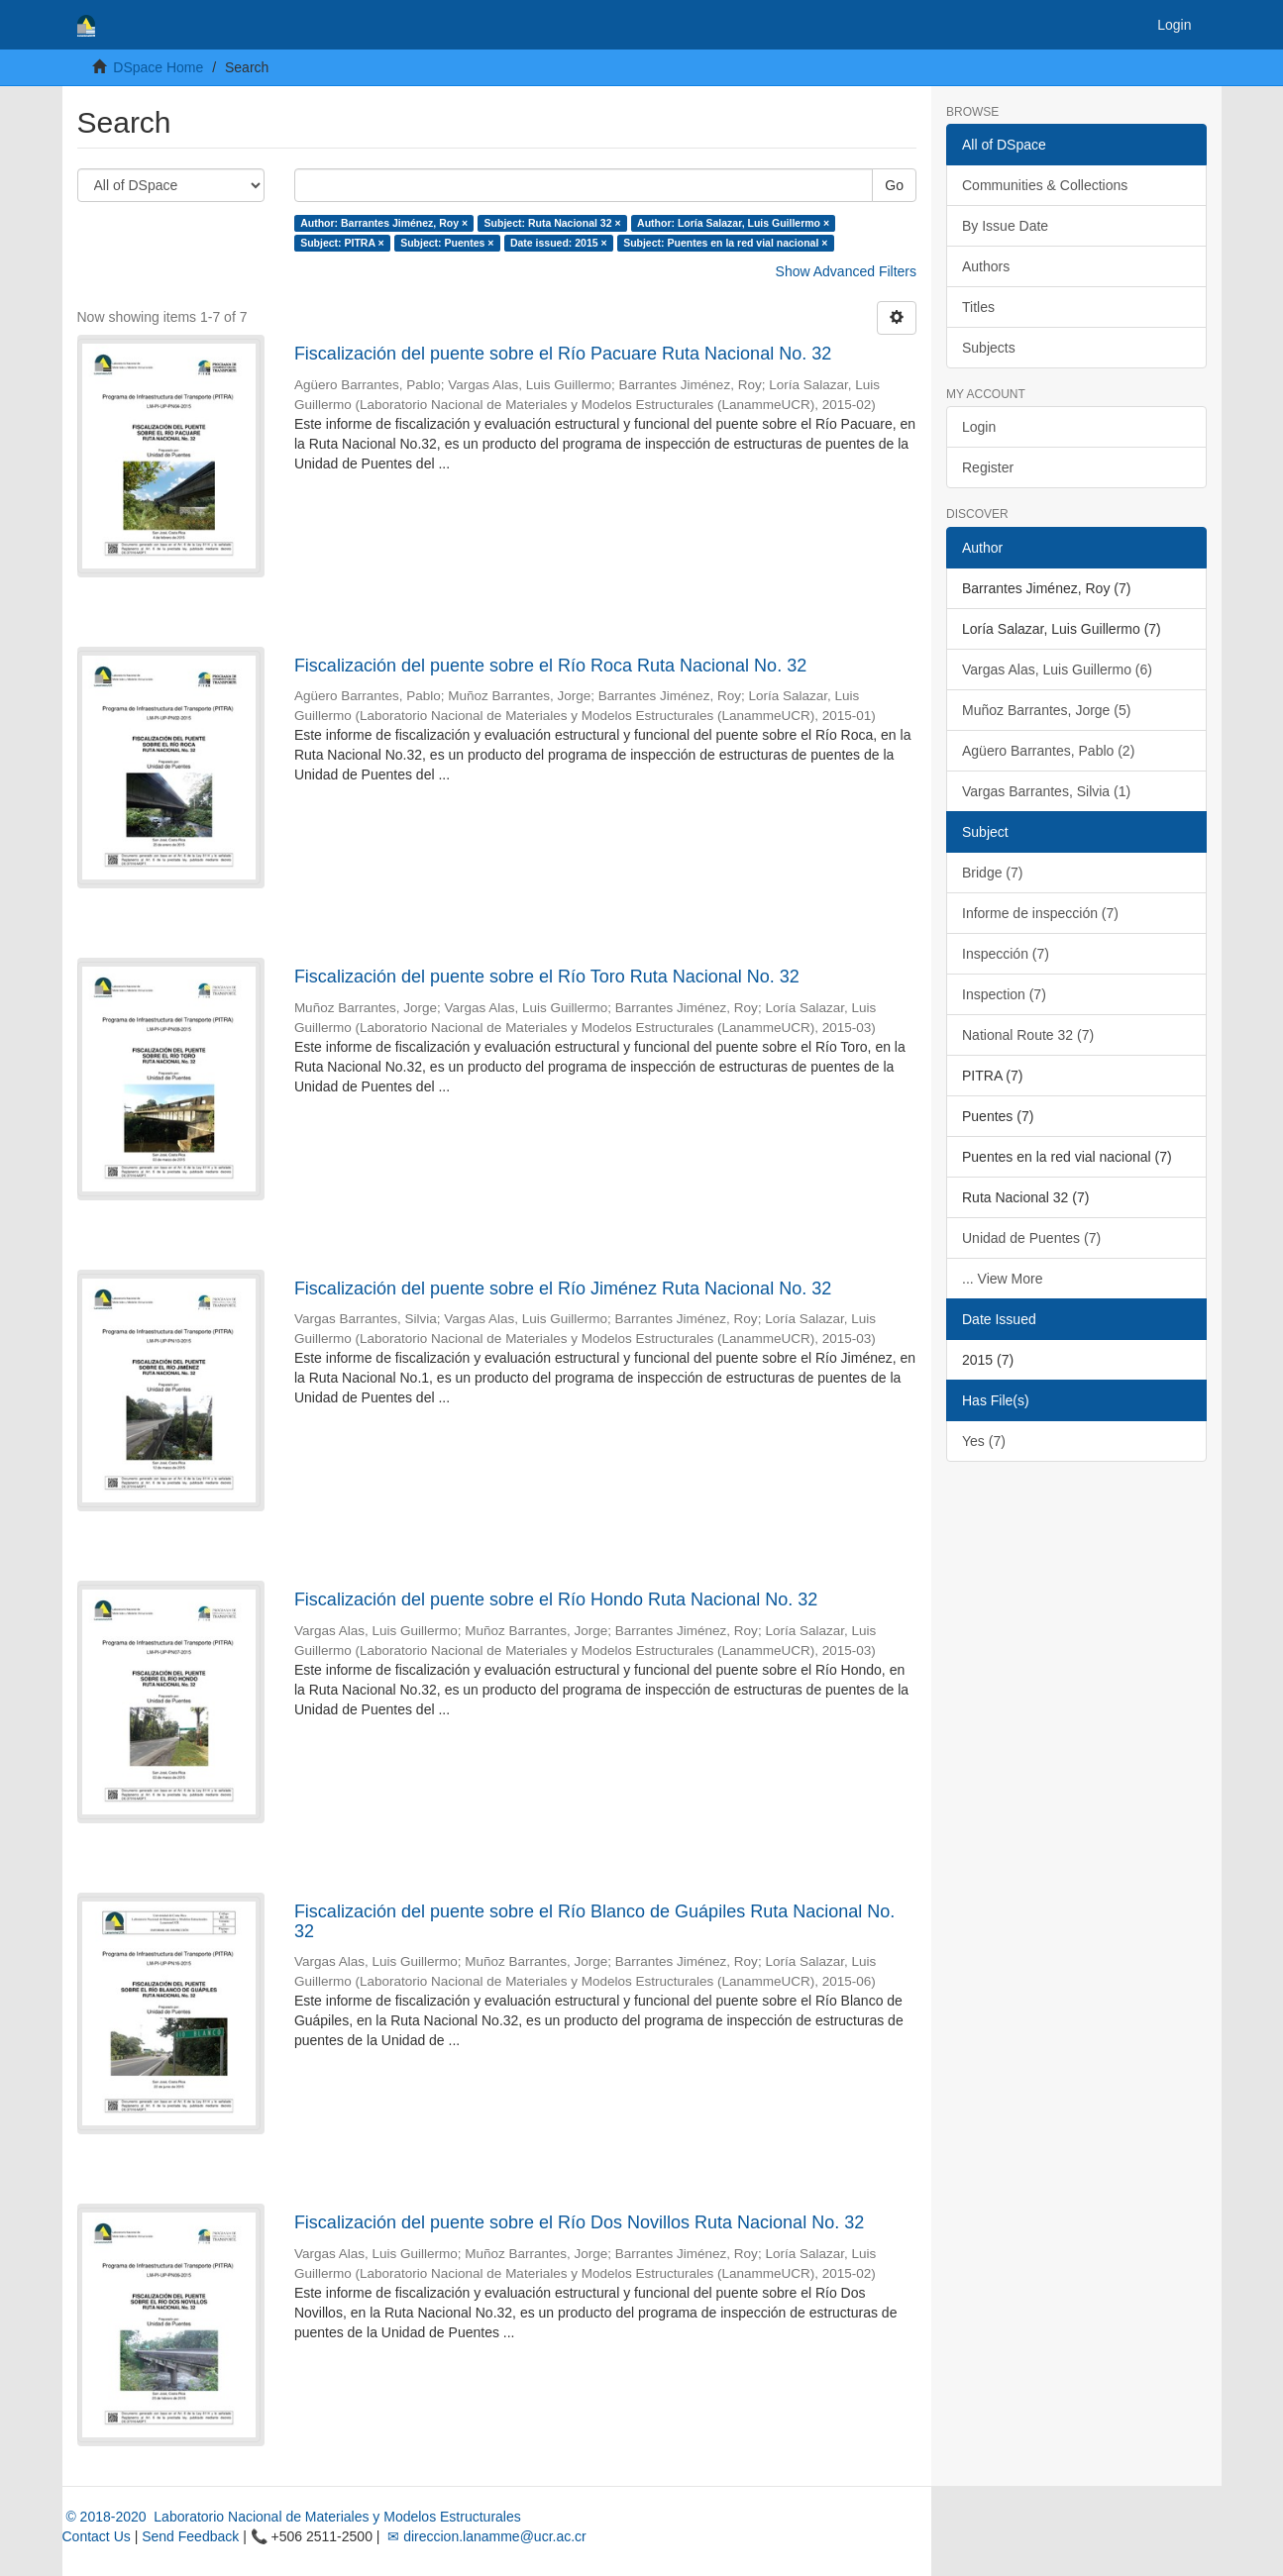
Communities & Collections (1044, 185)
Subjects (989, 348)
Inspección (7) (1005, 954)
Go (894, 185)
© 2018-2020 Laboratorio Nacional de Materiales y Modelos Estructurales (291, 2516)
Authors (986, 266)
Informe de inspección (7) (1040, 913)
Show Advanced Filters (846, 271)
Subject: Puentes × (446, 243)
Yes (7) (984, 1441)
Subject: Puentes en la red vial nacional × (725, 243)
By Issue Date (1005, 226)
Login (979, 427)
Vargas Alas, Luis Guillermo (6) (1057, 669)
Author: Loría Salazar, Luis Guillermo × (733, 223)
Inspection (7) (1004, 994)
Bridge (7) (992, 872)
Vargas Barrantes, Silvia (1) (1046, 791)
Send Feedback (190, 2536)
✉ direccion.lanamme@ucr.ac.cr (484, 2536)
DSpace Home (158, 67)
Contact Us (96, 2536)
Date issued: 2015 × (558, 243)
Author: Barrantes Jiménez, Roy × (384, 223)
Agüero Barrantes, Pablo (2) (1048, 751)
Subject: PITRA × (342, 243)
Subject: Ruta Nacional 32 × (552, 223)
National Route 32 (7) (1028, 1035)
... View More (1002, 1279)
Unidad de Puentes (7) (1031, 1238)
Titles (978, 307)
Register (988, 467)
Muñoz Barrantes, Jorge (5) (1046, 710)
